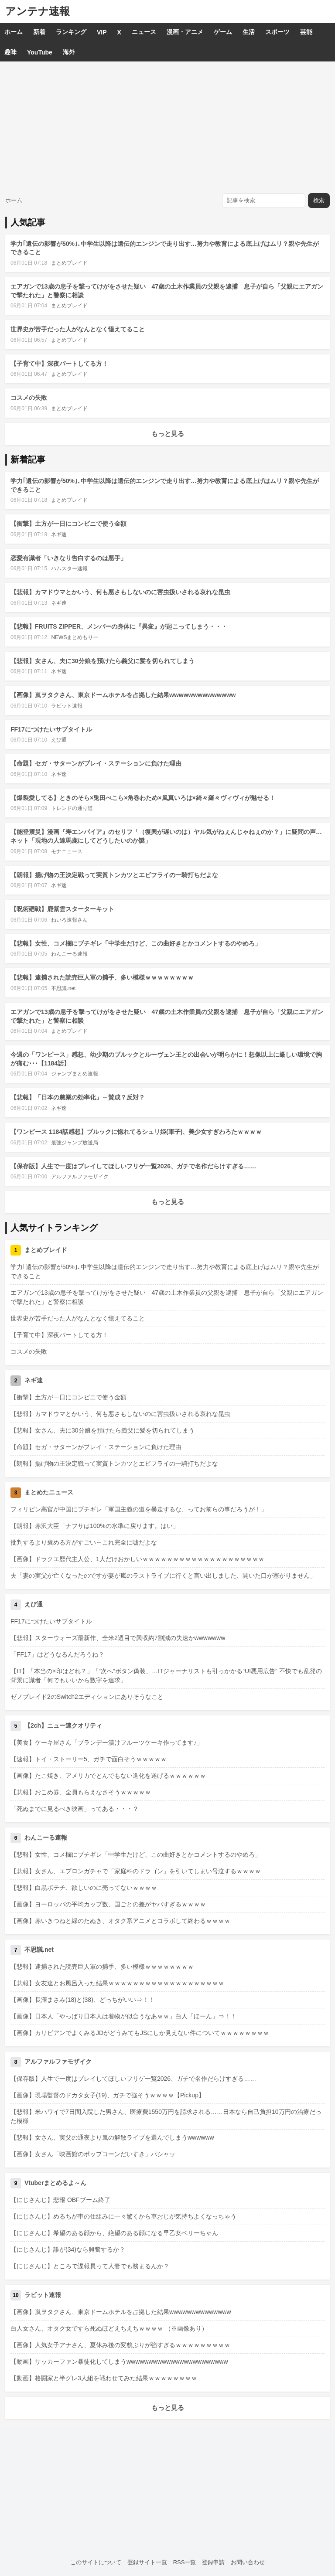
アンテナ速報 (37, 11)
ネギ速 (59, 534)
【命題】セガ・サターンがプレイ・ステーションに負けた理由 (95, 763)
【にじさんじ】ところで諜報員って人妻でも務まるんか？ (89, 2266)
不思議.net (63, 988)
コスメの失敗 (28, 397)
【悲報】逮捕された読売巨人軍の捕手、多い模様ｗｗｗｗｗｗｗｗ (102, 977)
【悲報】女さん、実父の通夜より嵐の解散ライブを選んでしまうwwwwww (112, 2137)
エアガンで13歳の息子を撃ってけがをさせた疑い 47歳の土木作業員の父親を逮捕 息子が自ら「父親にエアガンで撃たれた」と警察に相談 (166, 1297)
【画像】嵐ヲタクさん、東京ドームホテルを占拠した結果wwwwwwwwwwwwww (123, 694)
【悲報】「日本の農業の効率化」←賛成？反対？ (77, 1097)
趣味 (10, 51)
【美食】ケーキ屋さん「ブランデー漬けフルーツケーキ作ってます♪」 (106, 1742)
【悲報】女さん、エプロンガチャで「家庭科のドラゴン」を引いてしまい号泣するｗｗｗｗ (135, 1871)
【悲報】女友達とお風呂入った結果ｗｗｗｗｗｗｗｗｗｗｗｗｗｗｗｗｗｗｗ (117, 1983)
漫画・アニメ (185, 31)
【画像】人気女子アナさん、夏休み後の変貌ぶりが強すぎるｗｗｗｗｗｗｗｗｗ (120, 2344)
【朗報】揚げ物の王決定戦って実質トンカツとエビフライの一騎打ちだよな (114, 874)
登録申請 (213, 2562)
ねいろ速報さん (69, 920)
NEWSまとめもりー (74, 637)
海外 (69, 51)
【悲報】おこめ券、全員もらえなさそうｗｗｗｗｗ (80, 1792)
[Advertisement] (167, 127)
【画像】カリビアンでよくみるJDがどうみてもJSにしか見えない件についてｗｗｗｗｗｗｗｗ (139, 2032)
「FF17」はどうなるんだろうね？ (57, 1654)
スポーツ (277, 31)
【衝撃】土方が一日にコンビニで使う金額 (68, 523)
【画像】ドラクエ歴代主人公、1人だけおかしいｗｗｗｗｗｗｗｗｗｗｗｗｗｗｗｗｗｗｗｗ (137, 1558)
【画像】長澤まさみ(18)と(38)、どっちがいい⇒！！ (82, 1999)
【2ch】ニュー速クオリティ (63, 1725)
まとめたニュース (48, 1492)
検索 (319, 200)
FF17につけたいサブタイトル (51, 729)
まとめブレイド (69, 263)
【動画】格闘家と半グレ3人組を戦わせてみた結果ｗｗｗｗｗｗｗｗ (103, 2378)
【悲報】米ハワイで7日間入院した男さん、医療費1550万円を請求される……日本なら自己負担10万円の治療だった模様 (165, 2116)
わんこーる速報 (69, 954)
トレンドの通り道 (72, 808)
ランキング (71, 31)
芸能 (306, 31)
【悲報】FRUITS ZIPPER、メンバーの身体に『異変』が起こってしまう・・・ (118, 626)
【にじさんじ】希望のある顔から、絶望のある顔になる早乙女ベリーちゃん (114, 2232)
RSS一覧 (184, 2562)
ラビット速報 (66, 706)
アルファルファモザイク (80, 1177)
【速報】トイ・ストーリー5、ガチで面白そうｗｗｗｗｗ (88, 1759)
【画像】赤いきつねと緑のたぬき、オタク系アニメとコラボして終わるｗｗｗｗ (120, 1920)
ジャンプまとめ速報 (74, 1074)
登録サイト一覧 (147, 2562)
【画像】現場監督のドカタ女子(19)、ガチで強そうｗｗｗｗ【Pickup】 (107, 2095)
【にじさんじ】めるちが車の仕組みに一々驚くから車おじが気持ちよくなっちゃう (123, 2216)
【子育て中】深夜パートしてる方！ (59, 363)
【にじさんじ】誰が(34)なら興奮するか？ (67, 2249)
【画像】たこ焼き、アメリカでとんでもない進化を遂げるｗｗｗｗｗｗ (108, 1775)
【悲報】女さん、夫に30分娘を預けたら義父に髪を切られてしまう (102, 660)
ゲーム (223, 31)
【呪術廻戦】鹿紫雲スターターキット (62, 908)
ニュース (144, 31)
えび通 (59, 740)
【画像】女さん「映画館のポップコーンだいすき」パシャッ (92, 2154)
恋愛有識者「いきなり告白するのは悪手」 (68, 558)
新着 (39, 31)
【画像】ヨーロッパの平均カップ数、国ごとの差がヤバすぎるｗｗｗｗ (108, 1904)
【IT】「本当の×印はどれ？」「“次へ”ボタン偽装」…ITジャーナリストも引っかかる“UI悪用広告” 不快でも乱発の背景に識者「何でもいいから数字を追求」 (166, 1675)
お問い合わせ (248, 2562)
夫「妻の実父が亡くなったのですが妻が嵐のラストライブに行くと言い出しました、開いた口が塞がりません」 (163, 1575)
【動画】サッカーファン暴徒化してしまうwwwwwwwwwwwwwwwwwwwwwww (119, 2361)
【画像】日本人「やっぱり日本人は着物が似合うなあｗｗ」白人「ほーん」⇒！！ (123, 2016)
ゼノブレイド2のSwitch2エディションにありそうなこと (87, 1696)
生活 (249, 31)
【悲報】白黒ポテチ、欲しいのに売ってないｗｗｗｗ (83, 1887)
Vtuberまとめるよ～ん (55, 2182)
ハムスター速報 (69, 568)
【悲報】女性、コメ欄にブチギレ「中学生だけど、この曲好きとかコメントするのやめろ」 (135, 943)
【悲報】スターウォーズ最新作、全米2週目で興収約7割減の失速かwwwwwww (117, 1637)
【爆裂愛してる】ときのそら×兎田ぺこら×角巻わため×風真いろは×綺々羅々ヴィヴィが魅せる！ (142, 797)
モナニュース (66, 851)
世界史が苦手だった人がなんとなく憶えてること (77, 329)
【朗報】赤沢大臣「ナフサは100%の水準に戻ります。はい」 (94, 1525)
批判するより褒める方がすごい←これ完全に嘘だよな (83, 1542)
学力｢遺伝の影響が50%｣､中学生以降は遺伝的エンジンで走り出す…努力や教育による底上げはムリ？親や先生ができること (164, 1271)
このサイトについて (95, 2562)
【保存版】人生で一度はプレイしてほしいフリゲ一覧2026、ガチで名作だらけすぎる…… (133, 1166)
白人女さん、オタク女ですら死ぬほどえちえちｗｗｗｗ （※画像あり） (109, 2328)
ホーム (13, 31)
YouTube (39, 52)
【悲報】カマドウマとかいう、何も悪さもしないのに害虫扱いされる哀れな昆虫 (120, 592)
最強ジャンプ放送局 (74, 1143)
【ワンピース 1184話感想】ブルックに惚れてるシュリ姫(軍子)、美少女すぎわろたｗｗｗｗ (136, 1131)
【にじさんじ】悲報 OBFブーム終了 (60, 2199)
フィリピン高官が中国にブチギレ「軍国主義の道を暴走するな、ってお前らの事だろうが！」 (138, 1509)
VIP (102, 32)
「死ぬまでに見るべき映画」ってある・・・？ (74, 1808)
